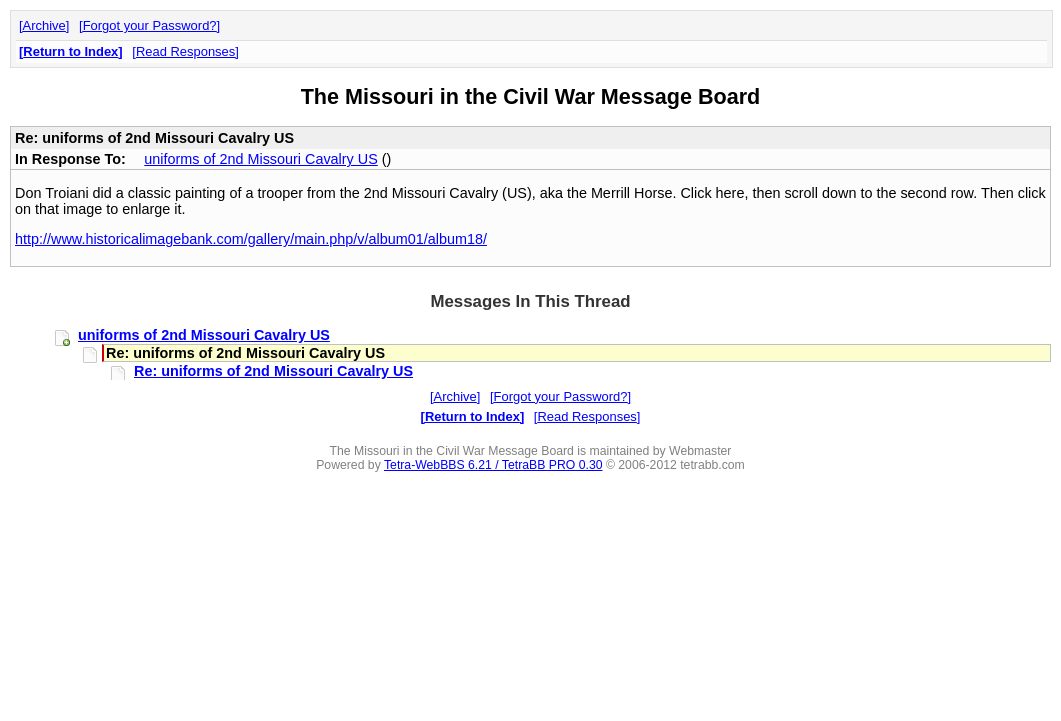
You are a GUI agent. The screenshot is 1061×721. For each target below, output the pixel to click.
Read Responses (185, 51)
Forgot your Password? (150, 25)
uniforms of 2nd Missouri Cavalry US (261, 159)
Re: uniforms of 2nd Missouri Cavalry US (273, 371)
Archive (44, 25)
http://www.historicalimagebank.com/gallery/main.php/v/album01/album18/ (251, 239)
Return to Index (70, 51)
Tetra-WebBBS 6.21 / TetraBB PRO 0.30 (493, 465)
